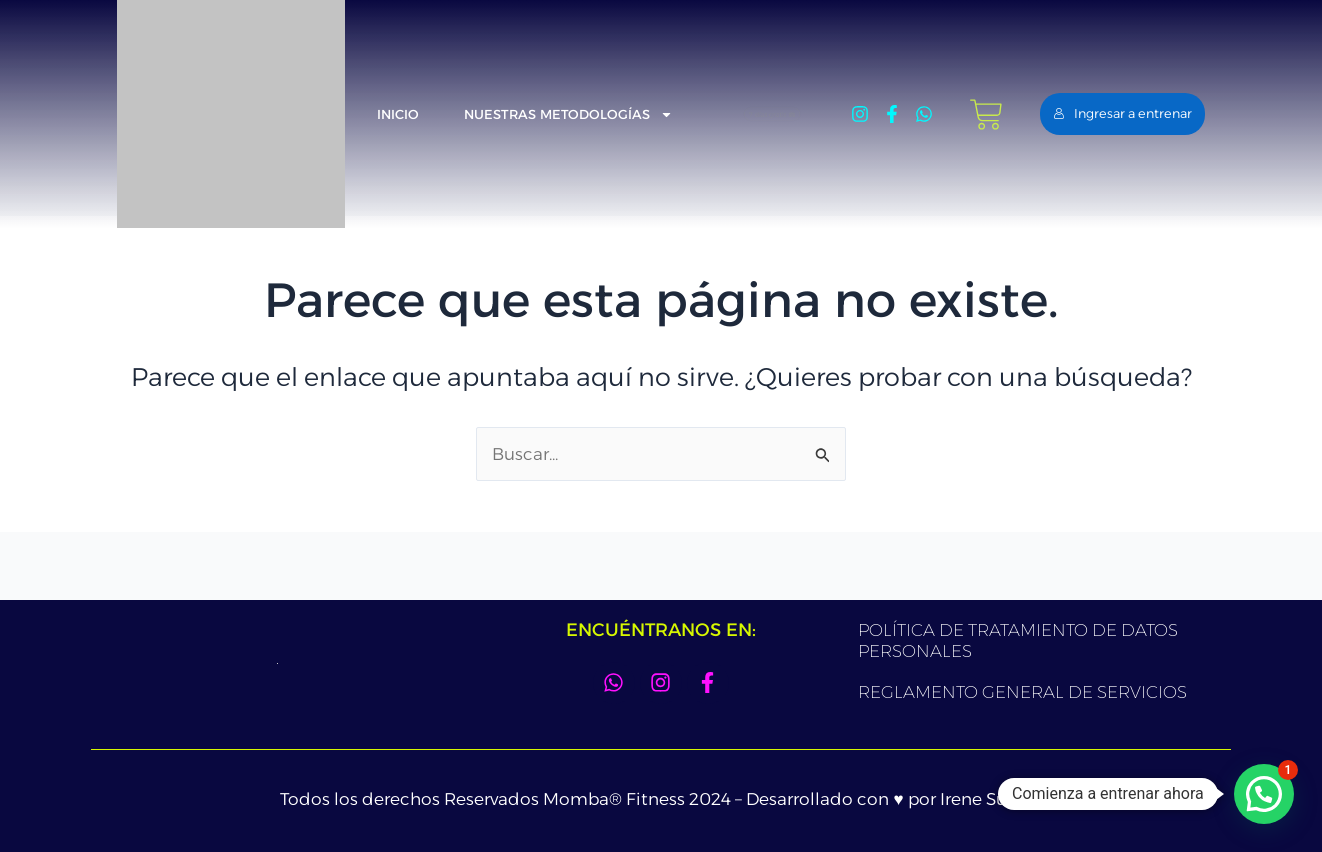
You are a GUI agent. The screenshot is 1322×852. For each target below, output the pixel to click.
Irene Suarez (991, 799)
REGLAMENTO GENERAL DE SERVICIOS (1022, 692)
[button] (1264, 794)
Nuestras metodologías (568, 114)
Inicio (398, 114)
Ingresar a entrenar (1122, 113)
